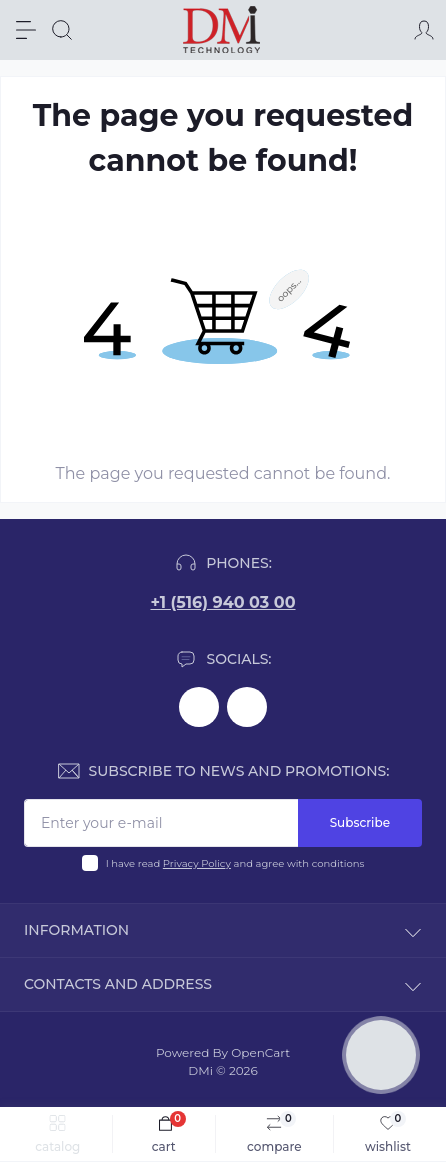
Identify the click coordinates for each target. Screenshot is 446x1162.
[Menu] (26, 30)
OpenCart (260, 1052)
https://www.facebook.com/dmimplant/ (199, 707)
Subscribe (360, 822)
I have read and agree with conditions (235, 863)
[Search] (62, 30)
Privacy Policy (197, 863)
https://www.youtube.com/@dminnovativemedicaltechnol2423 (247, 707)
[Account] (424, 30)
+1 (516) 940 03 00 (222, 602)
